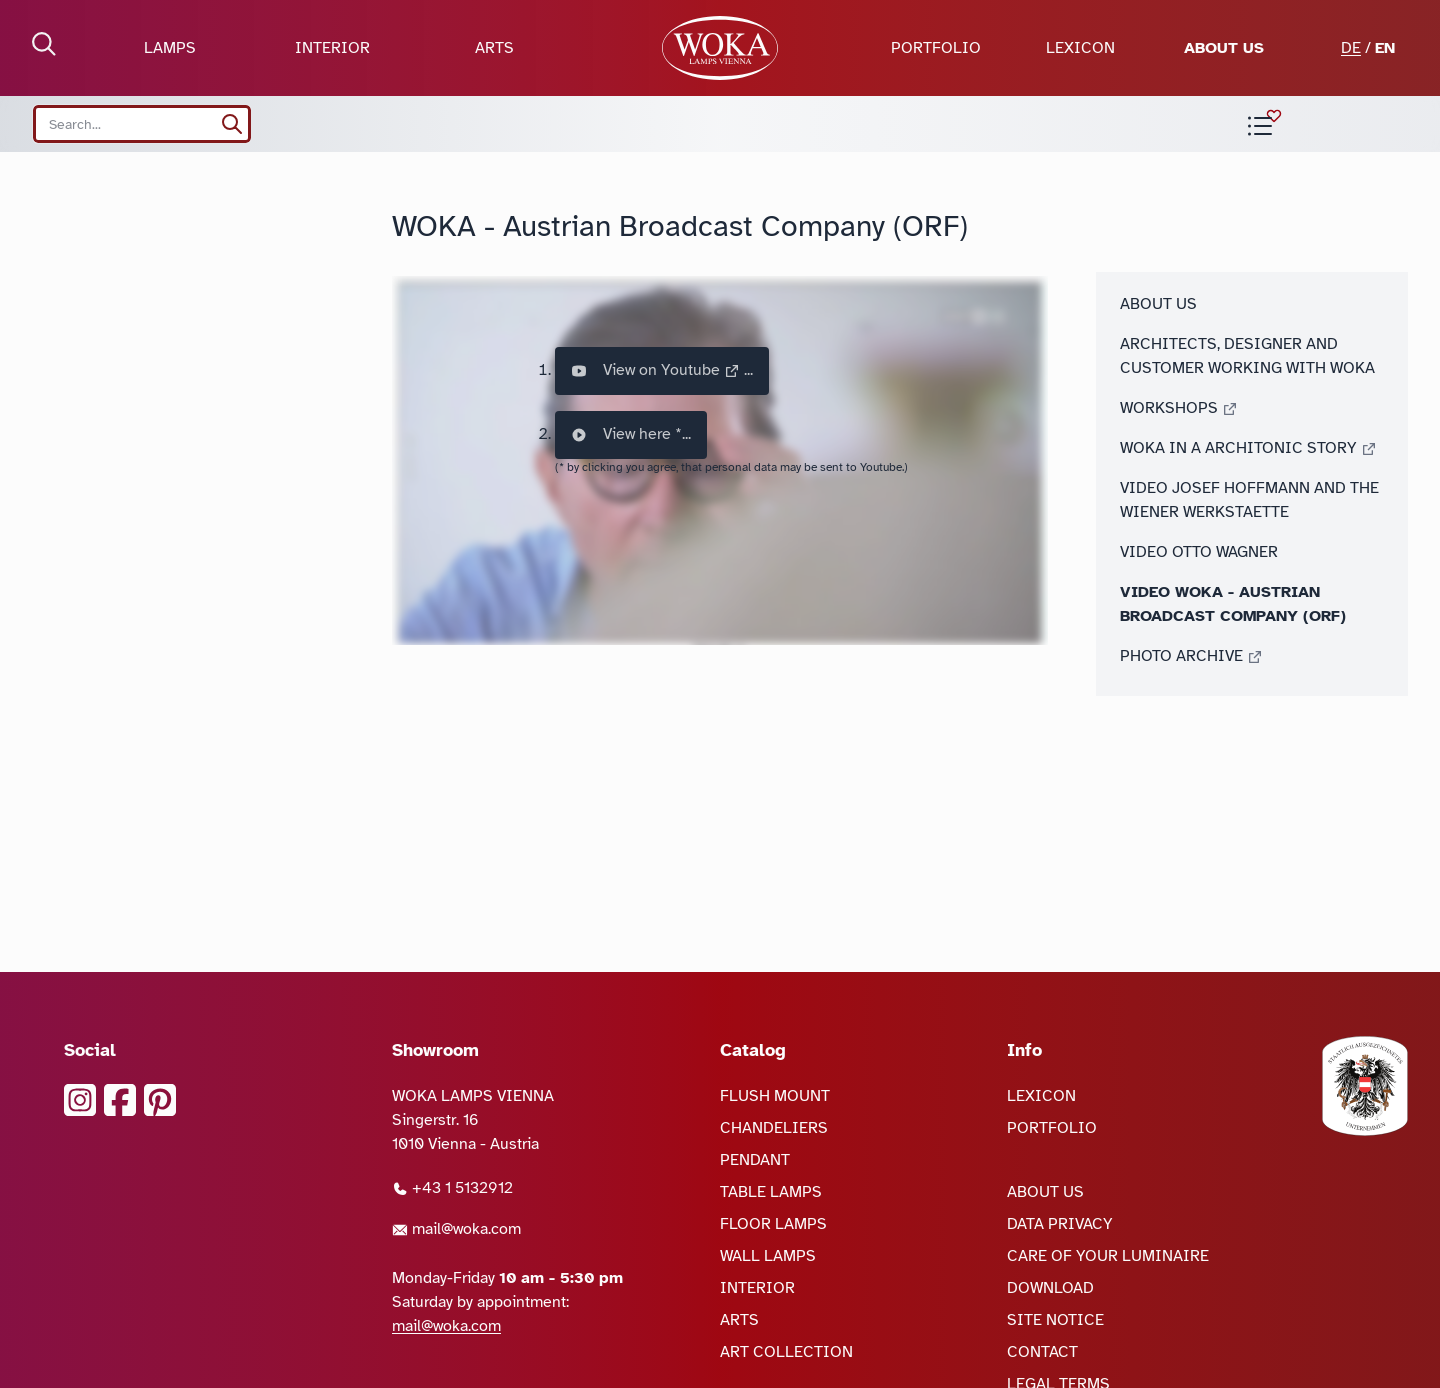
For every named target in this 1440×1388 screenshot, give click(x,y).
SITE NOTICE (1055, 1320)
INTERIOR (332, 48)
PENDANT (755, 1160)
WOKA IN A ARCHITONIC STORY (1248, 448)
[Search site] (142, 124)
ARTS (494, 48)
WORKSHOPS (1179, 408)
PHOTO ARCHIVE (1191, 656)
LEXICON (1080, 48)
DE (1351, 48)
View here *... (631, 435)
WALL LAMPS (768, 1256)
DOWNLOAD (1050, 1288)
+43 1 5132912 (452, 1188)
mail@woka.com (456, 1229)
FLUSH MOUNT (775, 1096)
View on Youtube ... (662, 371)
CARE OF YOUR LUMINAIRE (1108, 1256)
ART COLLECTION (786, 1352)
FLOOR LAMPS (773, 1224)
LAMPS (170, 48)
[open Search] (44, 44)
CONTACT (1042, 1352)
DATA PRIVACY (1060, 1224)
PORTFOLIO (936, 48)
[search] (232, 124)
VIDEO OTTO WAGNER (1199, 552)
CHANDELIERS (774, 1128)
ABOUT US (1224, 48)
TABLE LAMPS (771, 1192)
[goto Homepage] (720, 48)
